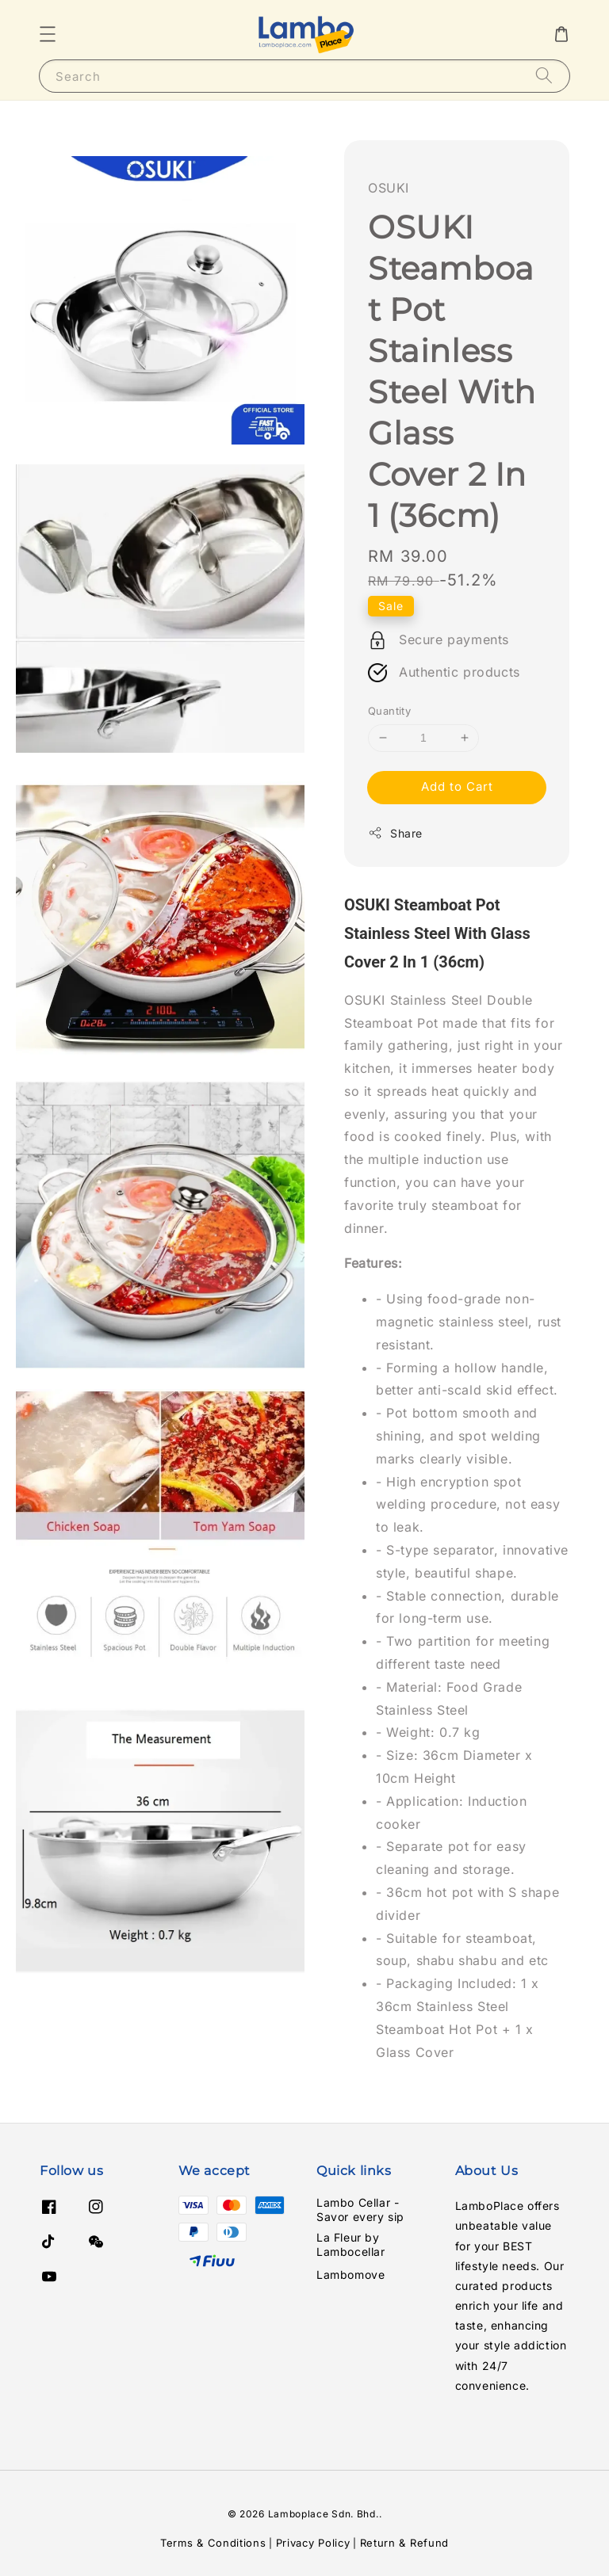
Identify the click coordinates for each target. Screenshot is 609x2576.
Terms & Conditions (213, 2542)
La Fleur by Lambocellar (350, 2244)
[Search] (544, 75)
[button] (47, 34)
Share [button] (395, 833)
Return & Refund (405, 2542)
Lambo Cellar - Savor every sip (360, 2209)
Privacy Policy (313, 2542)
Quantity (389, 710)
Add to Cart (457, 786)
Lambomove (350, 2274)
